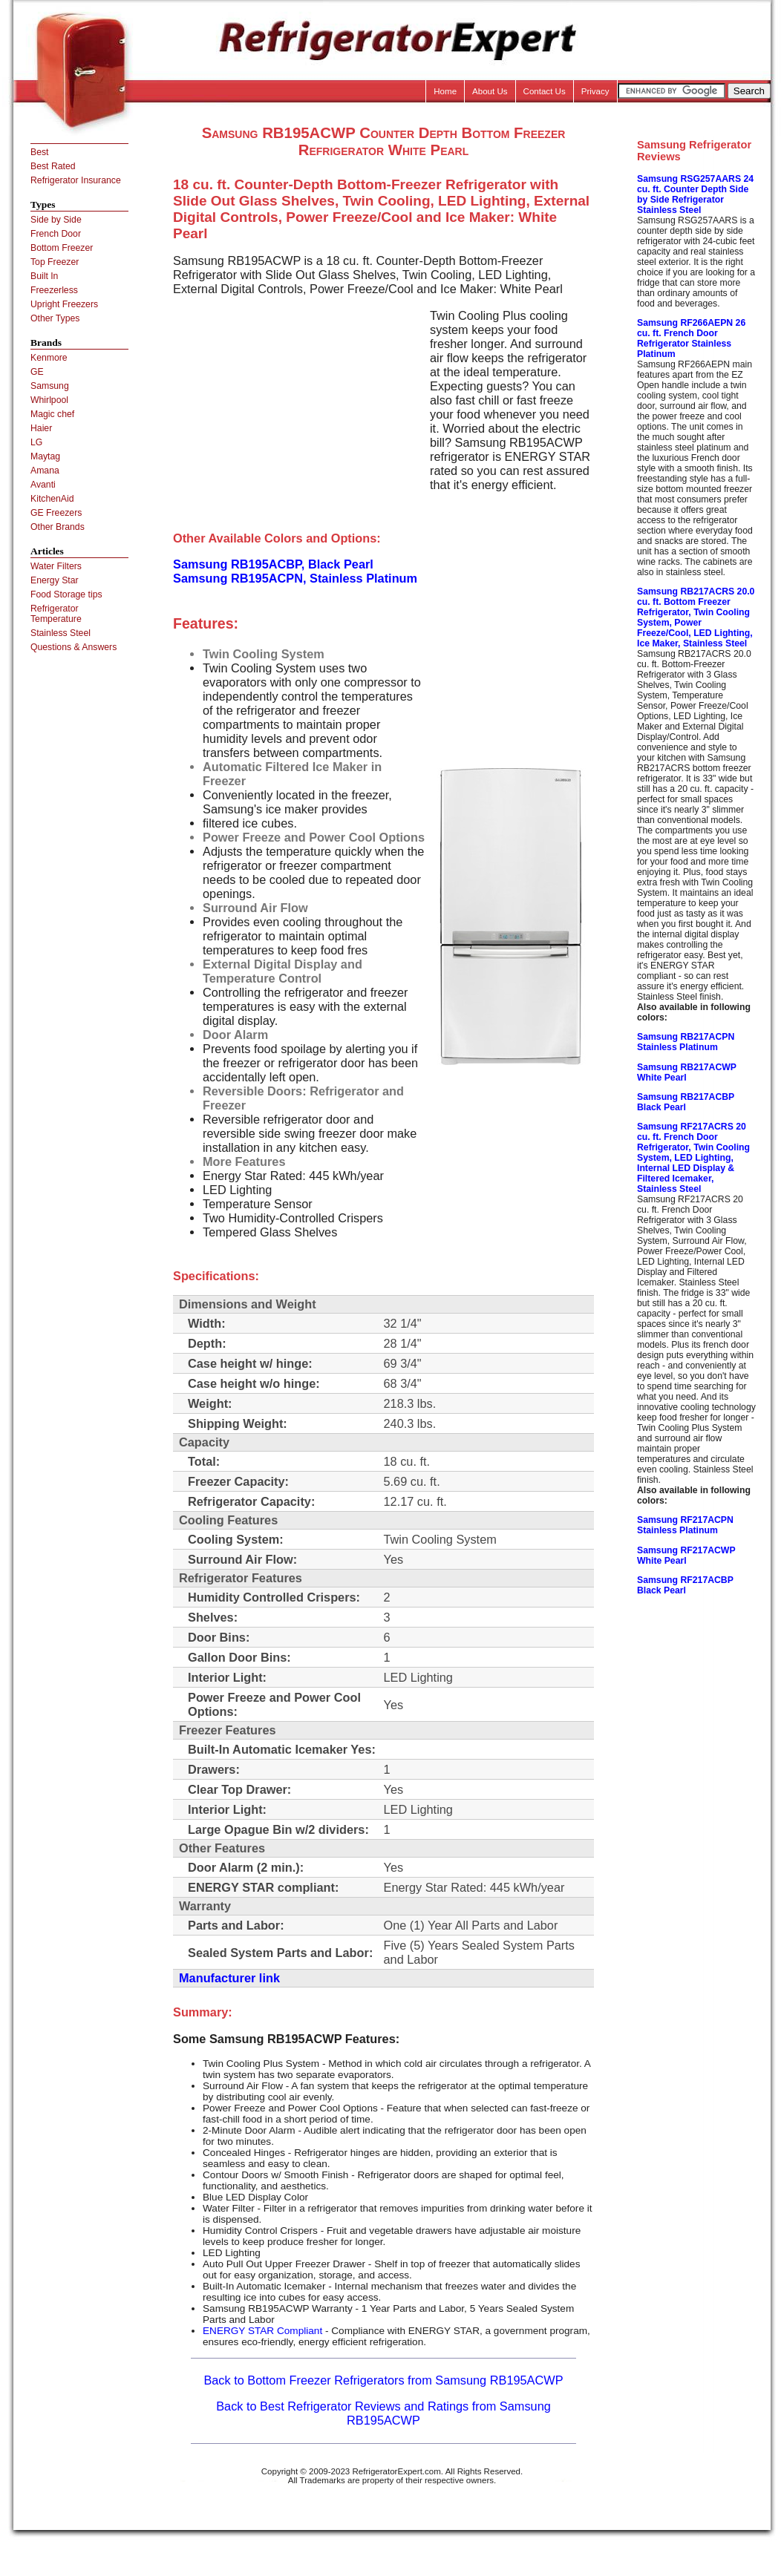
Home (445, 91)
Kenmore (49, 358)
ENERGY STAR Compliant (262, 2330)
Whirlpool (49, 400)
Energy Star (54, 580)
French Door (55, 234)
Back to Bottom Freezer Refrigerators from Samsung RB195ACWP (383, 2380)
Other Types (54, 318)
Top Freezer (54, 262)
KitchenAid (52, 499)
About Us (490, 91)
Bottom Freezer (61, 248)
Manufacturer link (229, 1978)
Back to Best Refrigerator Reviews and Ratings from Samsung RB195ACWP (383, 2413)
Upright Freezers (64, 304)
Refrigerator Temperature (56, 613)
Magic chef (52, 414)
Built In (44, 276)
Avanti (43, 484)
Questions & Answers (73, 647)
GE (37, 372)
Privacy (595, 91)
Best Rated (53, 166)
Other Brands (57, 527)
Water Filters (56, 566)
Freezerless (54, 290)
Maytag (45, 456)
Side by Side (56, 219)
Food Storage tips (66, 594)
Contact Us (544, 91)
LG (36, 442)
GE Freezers (56, 513)
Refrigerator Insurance (75, 180)
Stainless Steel (60, 633)
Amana (44, 470)
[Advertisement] (297, 413)
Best (39, 152)
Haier (41, 428)
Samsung (49, 386)
